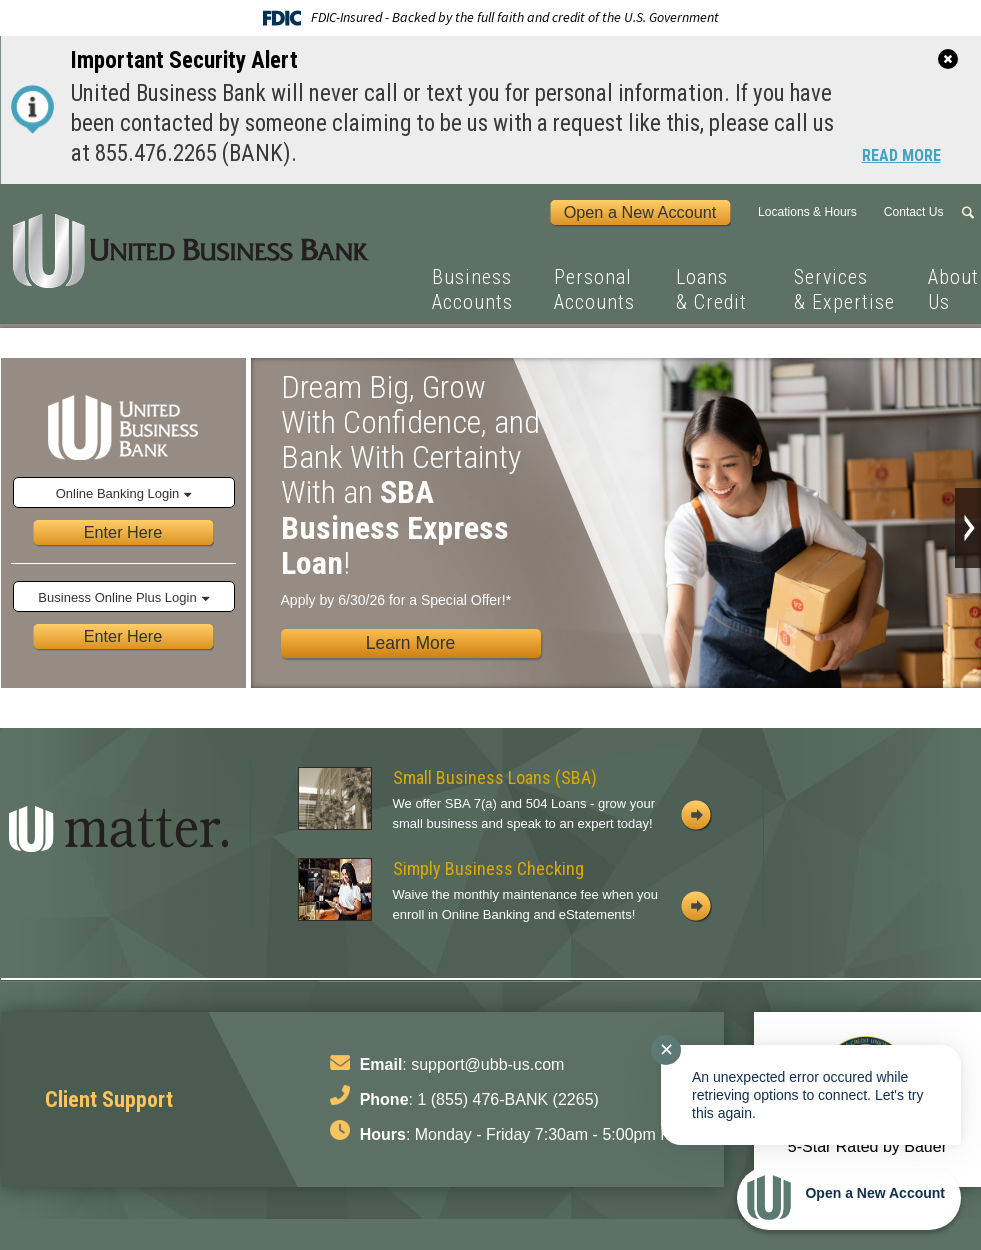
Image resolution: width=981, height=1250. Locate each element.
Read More (901, 157)
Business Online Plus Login (117, 597)
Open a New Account (640, 212)
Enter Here (123, 532)
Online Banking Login (118, 493)
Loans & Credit (711, 289)
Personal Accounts (594, 289)
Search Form (971, 213)
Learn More (411, 643)
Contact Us (914, 212)
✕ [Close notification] (666, 1050)
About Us (953, 289)
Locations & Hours (807, 212)
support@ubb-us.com (487, 1064)
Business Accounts (472, 289)
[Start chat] (849, 1198)
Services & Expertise (844, 289)
